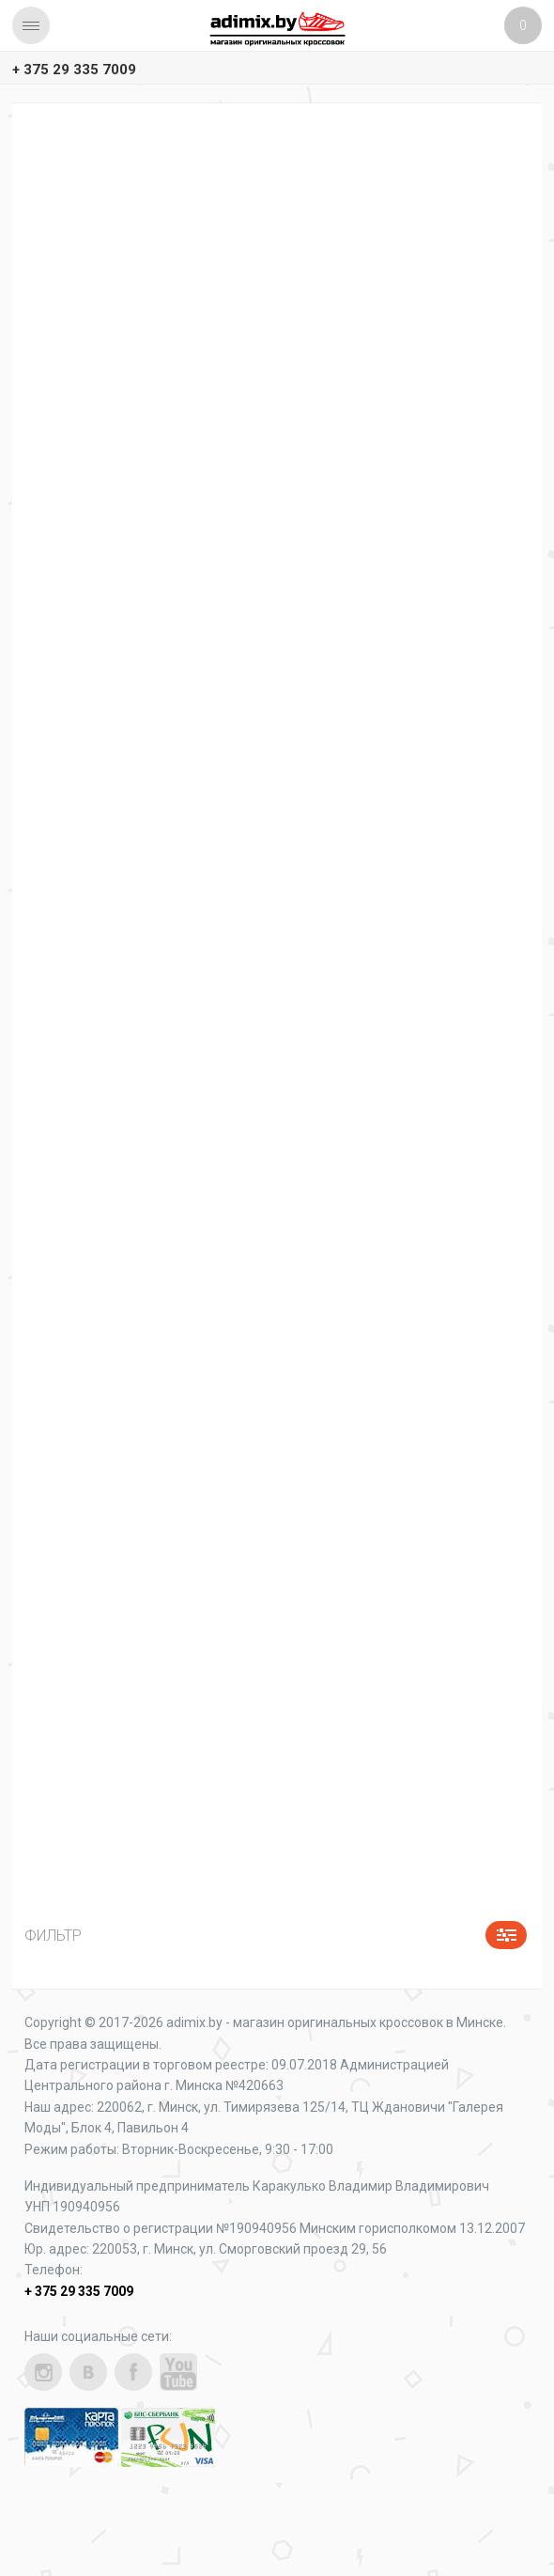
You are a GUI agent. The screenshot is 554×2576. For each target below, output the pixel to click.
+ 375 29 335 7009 (74, 69)
